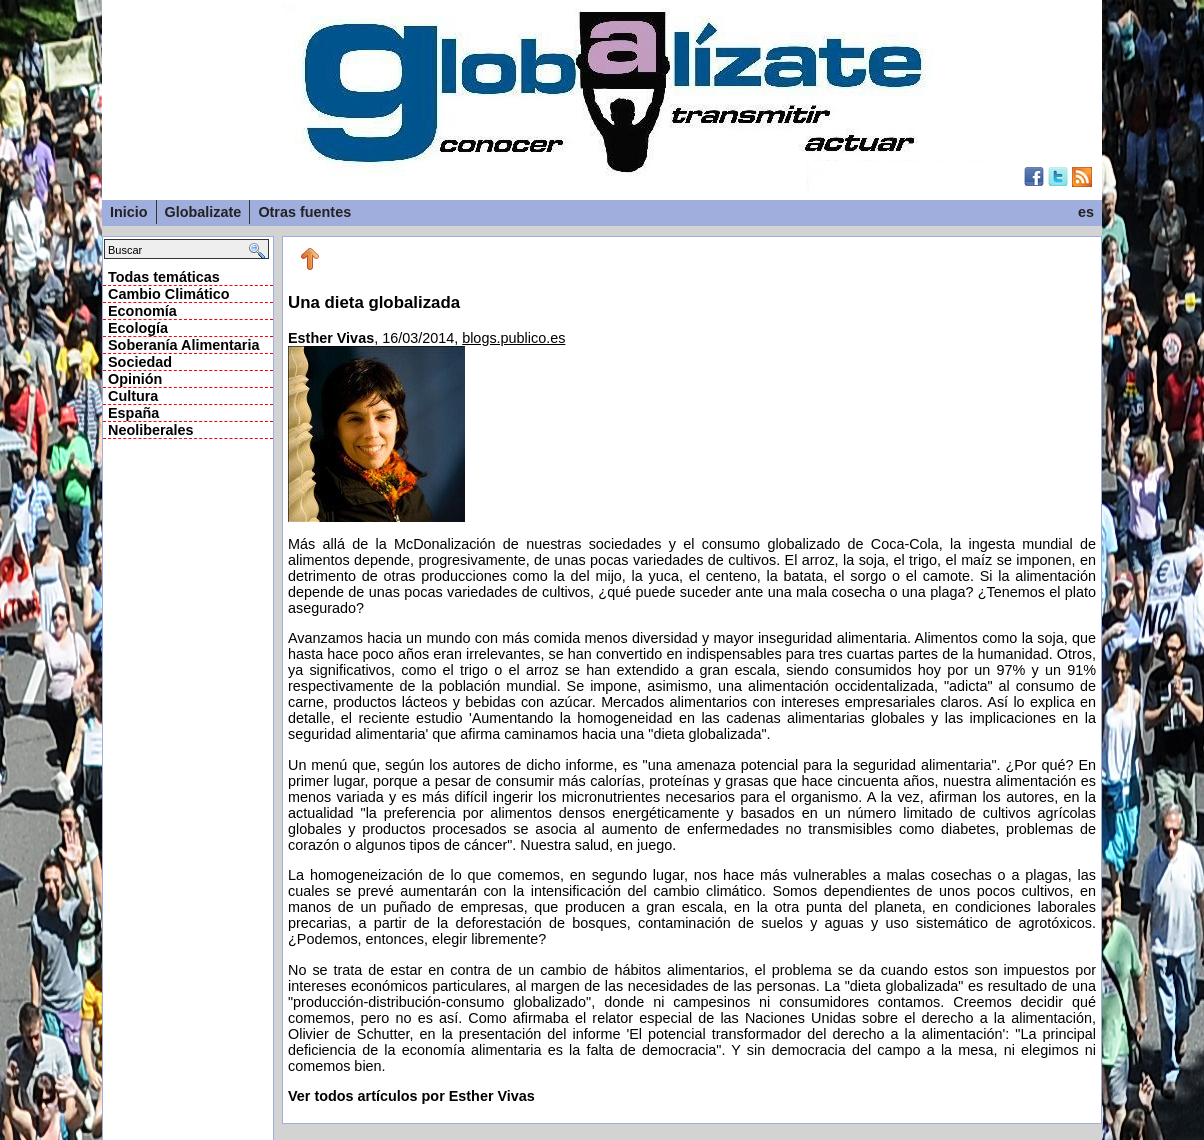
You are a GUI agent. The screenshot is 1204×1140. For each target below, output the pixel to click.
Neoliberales (151, 430)
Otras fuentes (304, 212)
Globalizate (203, 212)
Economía (142, 311)
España (133, 413)
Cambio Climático (169, 294)
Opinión (135, 379)
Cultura (133, 396)
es (1086, 212)
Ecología (138, 328)
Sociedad (140, 362)
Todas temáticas (164, 277)
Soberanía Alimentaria (183, 345)
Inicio (129, 212)
